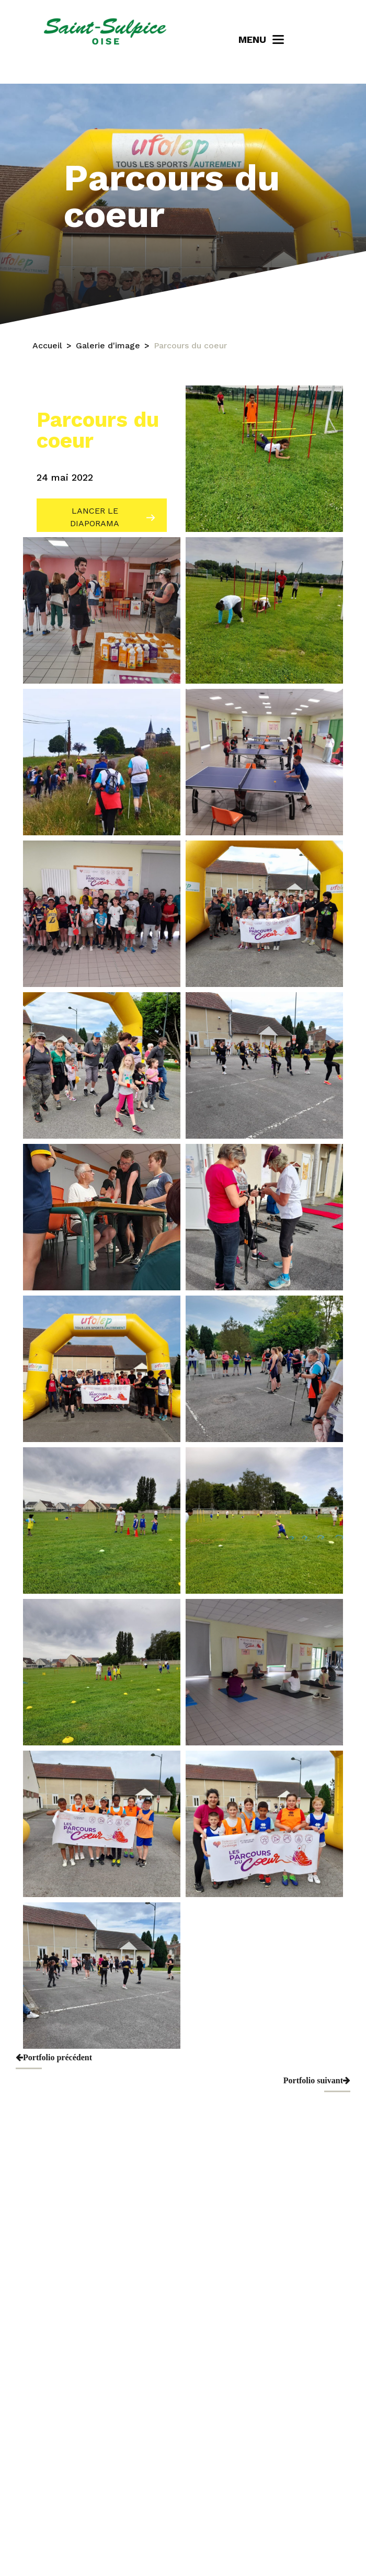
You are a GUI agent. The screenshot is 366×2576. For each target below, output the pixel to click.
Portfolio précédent (54, 2057)
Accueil (47, 345)
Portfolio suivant (316, 2080)
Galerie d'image (108, 345)
